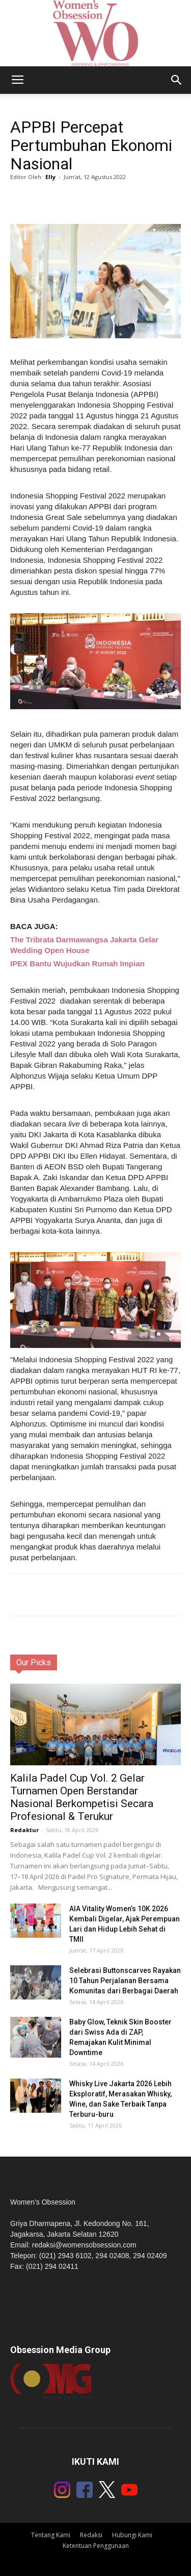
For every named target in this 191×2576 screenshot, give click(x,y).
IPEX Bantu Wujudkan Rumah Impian (77, 963)
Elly (50, 177)
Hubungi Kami (132, 2535)
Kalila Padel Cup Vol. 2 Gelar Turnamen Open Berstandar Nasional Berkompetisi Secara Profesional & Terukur (81, 1797)
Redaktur (24, 1830)
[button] (176, 80)
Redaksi (91, 2535)
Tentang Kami (50, 2535)
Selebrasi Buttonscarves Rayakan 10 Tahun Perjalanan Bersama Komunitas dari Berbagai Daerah (125, 1980)
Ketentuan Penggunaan (96, 2545)
